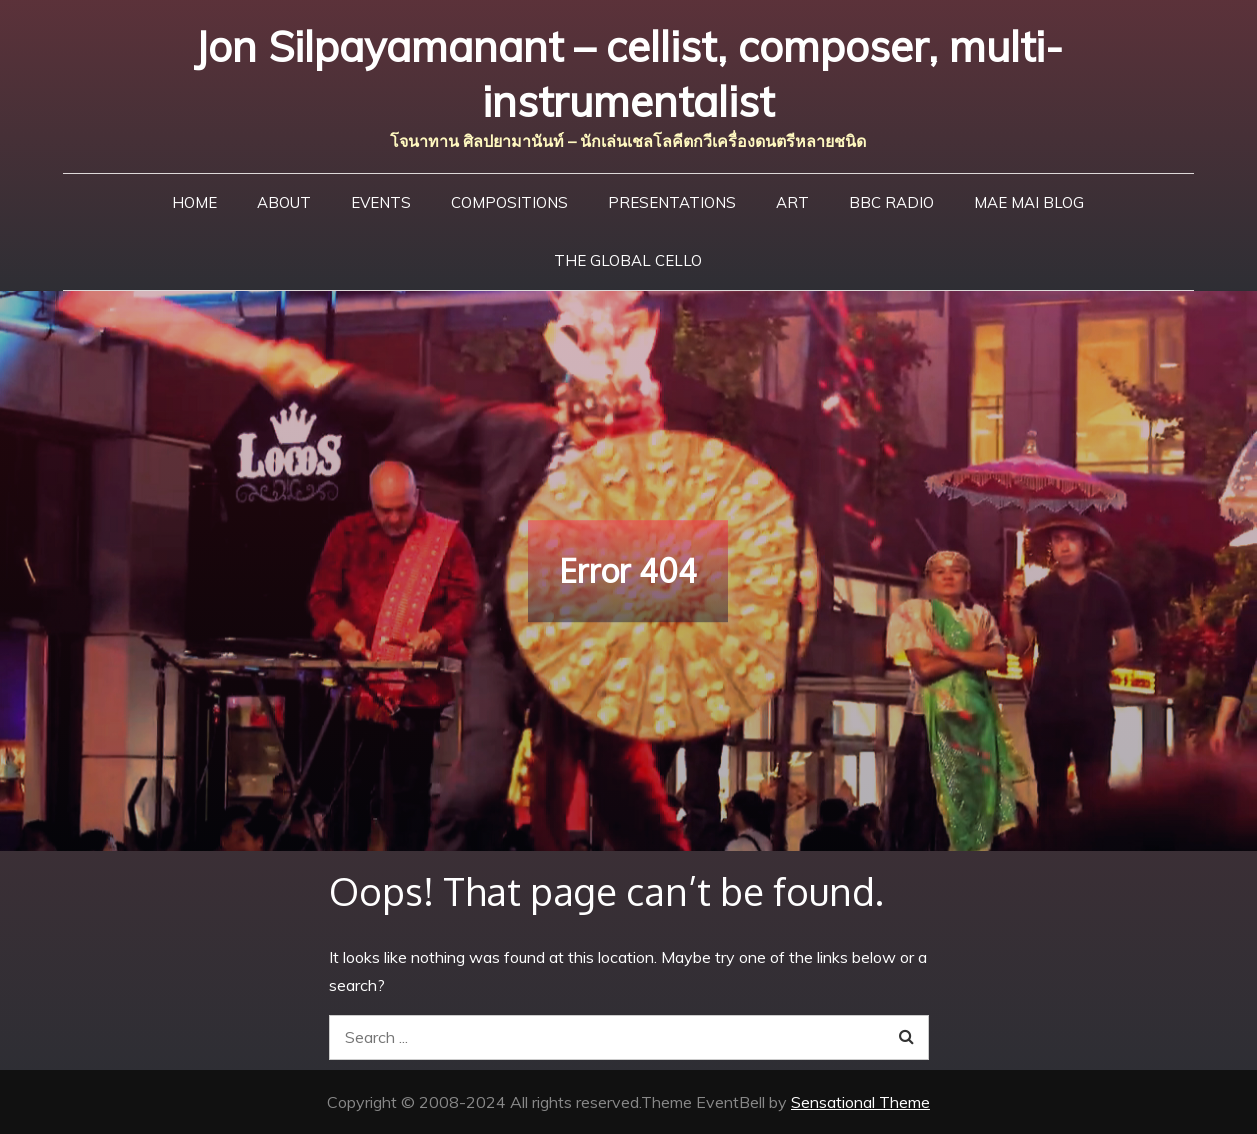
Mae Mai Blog (1029, 202)
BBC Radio (891, 202)
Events (381, 202)
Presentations (672, 202)
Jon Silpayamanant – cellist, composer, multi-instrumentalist (628, 74)
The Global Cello (628, 260)
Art (792, 202)
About (284, 202)
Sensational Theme (860, 1102)
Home (194, 202)
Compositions (509, 202)
